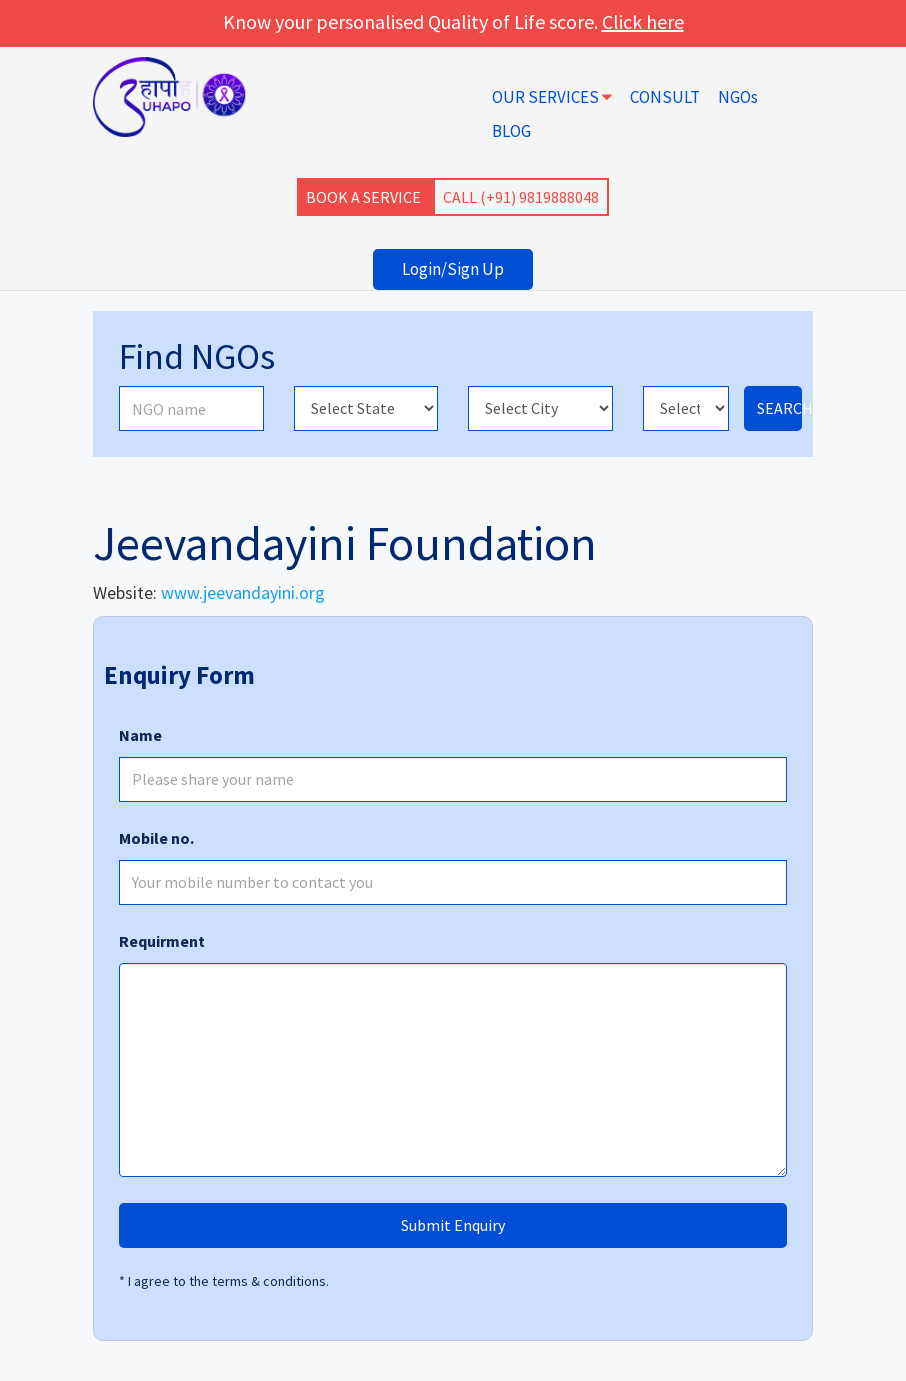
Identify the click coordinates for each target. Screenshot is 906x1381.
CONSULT (665, 97)
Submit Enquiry (453, 1225)
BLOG (511, 131)
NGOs (738, 97)
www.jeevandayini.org (243, 592)
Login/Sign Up (453, 269)
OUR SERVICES (552, 97)
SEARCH (779, 408)
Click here (643, 21)
